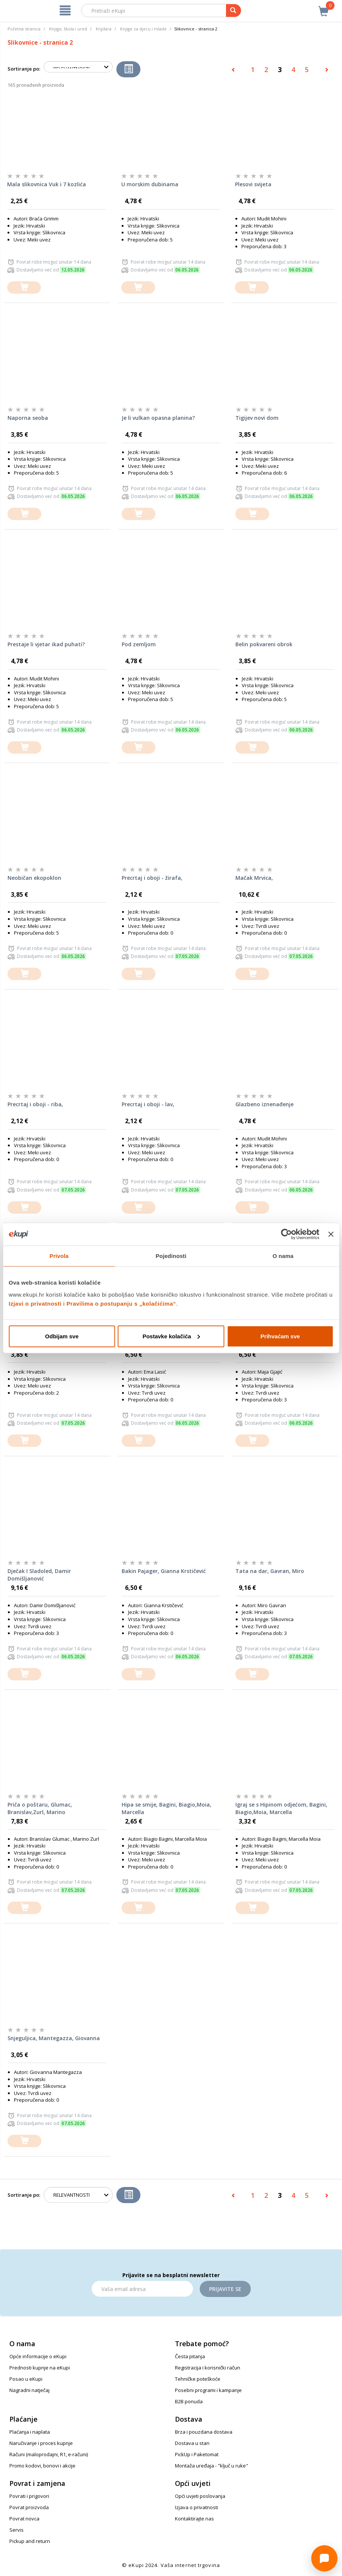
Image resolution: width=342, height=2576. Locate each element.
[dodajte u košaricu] (24, 287)
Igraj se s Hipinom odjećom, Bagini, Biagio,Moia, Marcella (281, 1808)
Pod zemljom (139, 644)
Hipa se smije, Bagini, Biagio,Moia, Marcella (166, 1808)
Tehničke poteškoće (197, 2378)
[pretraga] (233, 10)
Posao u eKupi (25, 2378)
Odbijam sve (61, 1336)
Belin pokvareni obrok (263, 644)
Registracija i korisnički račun (207, 2367)
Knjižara (103, 29)
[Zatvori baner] (330, 1234)
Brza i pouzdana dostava (203, 2431)
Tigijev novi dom (257, 417)
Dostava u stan (192, 2443)
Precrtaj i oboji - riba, (35, 1104)
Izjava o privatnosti (196, 2507)
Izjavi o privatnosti (35, 1303)
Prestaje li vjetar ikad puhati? (46, 644)
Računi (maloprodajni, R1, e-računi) (48, 2454)
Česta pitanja (190, 2356)
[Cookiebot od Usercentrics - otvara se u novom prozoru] (286, 1234)
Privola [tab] (59, 1256)
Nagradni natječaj (29, 2390)
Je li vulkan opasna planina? (158, 417)
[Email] (142, 2289)
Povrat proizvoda (29, 2507)
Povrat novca (24, 2518)
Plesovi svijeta (253, 184)
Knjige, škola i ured (68, 29)
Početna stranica (24, 29)
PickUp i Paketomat (196, 2454)
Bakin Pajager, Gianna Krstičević (164, 1571)
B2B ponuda (189, 2401)
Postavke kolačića (171, 1336)
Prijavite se (225, 2288)
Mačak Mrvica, (254, 877)
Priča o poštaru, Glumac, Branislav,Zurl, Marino (40, 1808)
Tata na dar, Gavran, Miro (269, 1571)
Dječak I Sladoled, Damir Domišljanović (39, 1574)
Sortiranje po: (24, 68)
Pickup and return (29, 2541)
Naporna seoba (28, 417)
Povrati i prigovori (29, 2496)
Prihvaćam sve (280, 1336)
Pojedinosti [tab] (171, 1256)
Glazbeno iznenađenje (264, 1104)
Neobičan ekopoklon (34, 877)
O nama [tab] (283, 1256)
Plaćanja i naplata (29, 2431)
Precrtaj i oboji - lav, (148, 1104)
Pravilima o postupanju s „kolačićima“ (121, 1303)
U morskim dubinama (149, 184)
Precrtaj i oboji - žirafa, (152, 877)
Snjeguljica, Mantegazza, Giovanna (54, 2038)
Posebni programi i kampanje (208, 2390)
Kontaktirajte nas (194, 2518)
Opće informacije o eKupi (37, 2356)
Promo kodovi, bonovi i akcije (42, 2465)
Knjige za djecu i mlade (143, 29)
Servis (16, 2529)
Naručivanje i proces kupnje (41, 2443)
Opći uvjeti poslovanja (200, 2496)
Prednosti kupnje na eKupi (39, 2367)
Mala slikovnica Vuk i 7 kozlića (46, 184)
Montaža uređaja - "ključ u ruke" (211, 2465)
